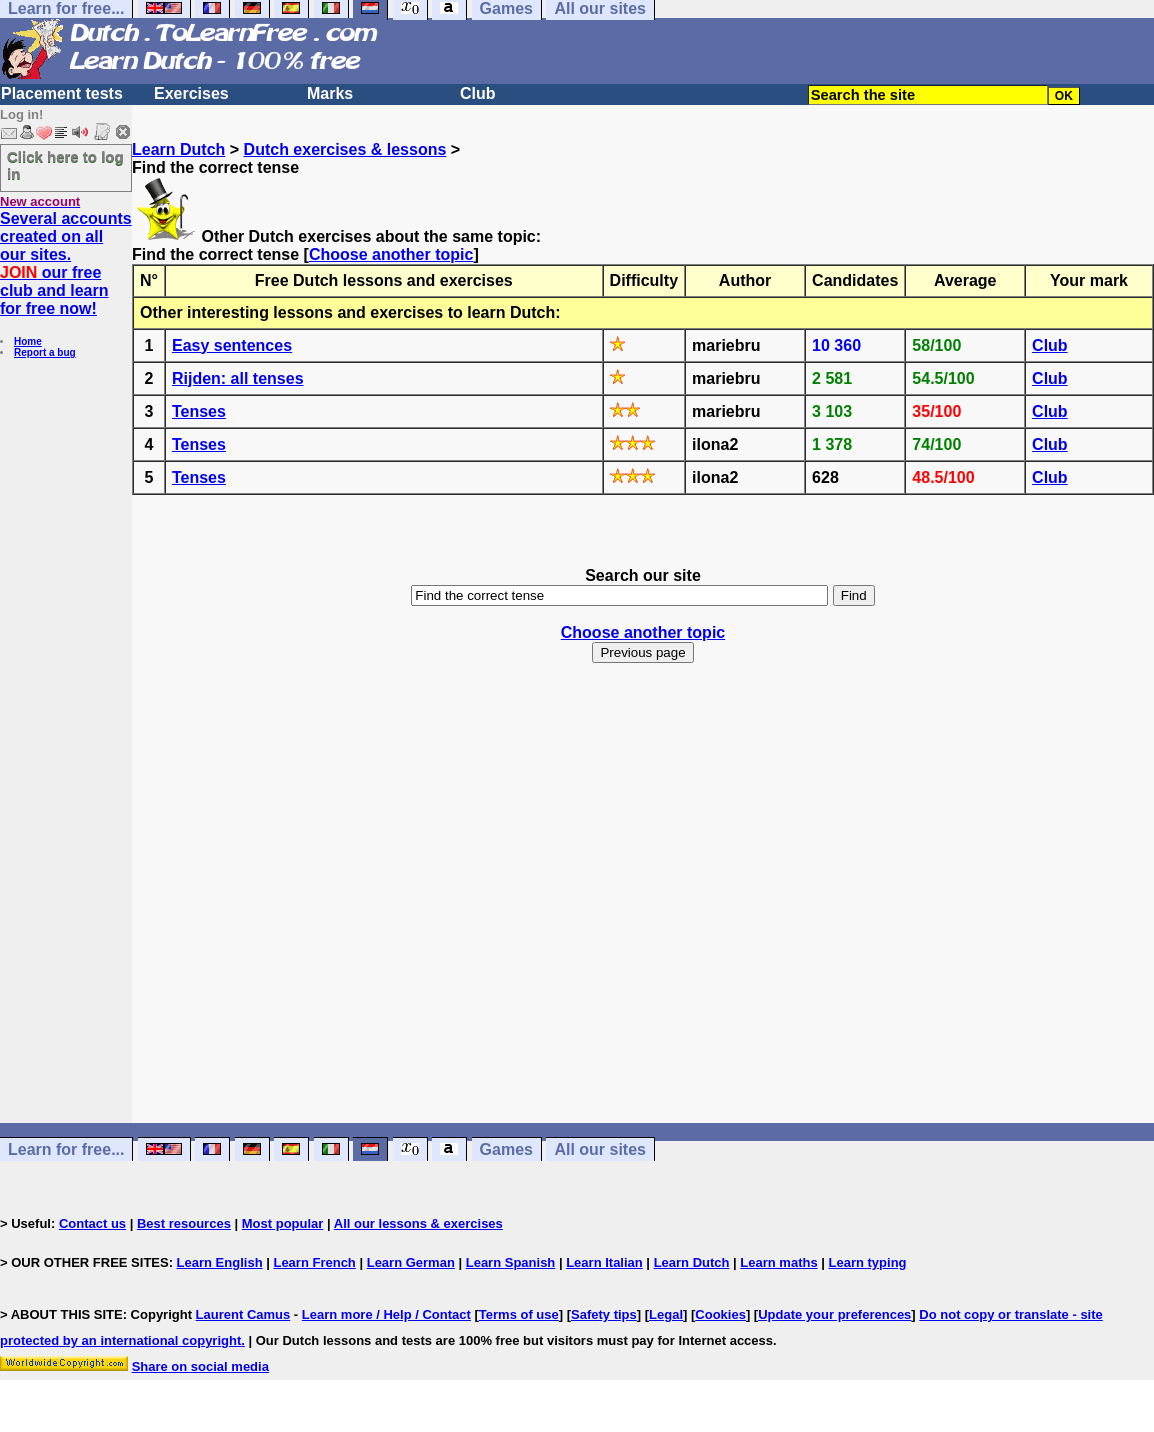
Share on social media (200, 1366)
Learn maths (778, 1262)
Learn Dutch (178, 149)
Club (478, 93)
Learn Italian (604, 1262)
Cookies (720, 1314)
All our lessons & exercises (418, 1223)
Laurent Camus (243, 1314)
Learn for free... (66, 1149)
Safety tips (604, 1314)
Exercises (191, 93)
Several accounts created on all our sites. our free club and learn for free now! (66, 263)
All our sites (600, 1149)
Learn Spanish (511, 1262)
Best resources (184, 1223)
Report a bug (45, 352)
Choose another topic (391, 254)
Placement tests (62, 93)
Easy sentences (232, 345)
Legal (666, 1314)
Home (28, 341)
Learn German (411, 1262)
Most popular (283, 1223)
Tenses (199, 411)
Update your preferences (834, 1314)
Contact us (92, 1223)
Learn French (314, 1262)
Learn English (220, 1262)
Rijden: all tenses (238, 378)
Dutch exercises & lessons (345, 149)
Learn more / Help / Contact (386, 1314)
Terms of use (519, 1314)
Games (506, 1149)
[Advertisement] (643, 911)
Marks (330, 93)
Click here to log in (65, 165)
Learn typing (868, 1262)
